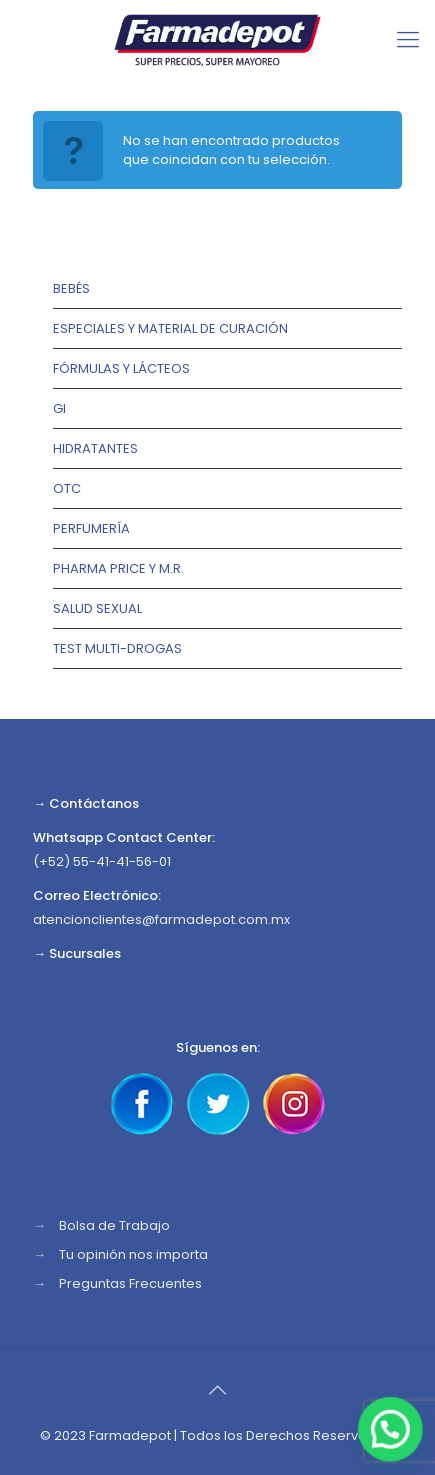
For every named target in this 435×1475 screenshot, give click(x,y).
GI (59, 408)
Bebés (71, 288)
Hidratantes (95, 448)
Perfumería (91, 528)
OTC (67, 488)
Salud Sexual (97, 608)
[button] (391, 1431)
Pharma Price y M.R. (118, 568)
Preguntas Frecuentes (130, 1283)
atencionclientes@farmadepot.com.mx (161, 919)
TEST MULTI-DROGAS (117, 648)
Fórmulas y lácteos (121, 368)
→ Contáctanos (86, 803)
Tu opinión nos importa (133, 1254)
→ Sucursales (77, 953)
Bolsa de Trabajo (114, 1225)
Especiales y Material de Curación (170, 328)
